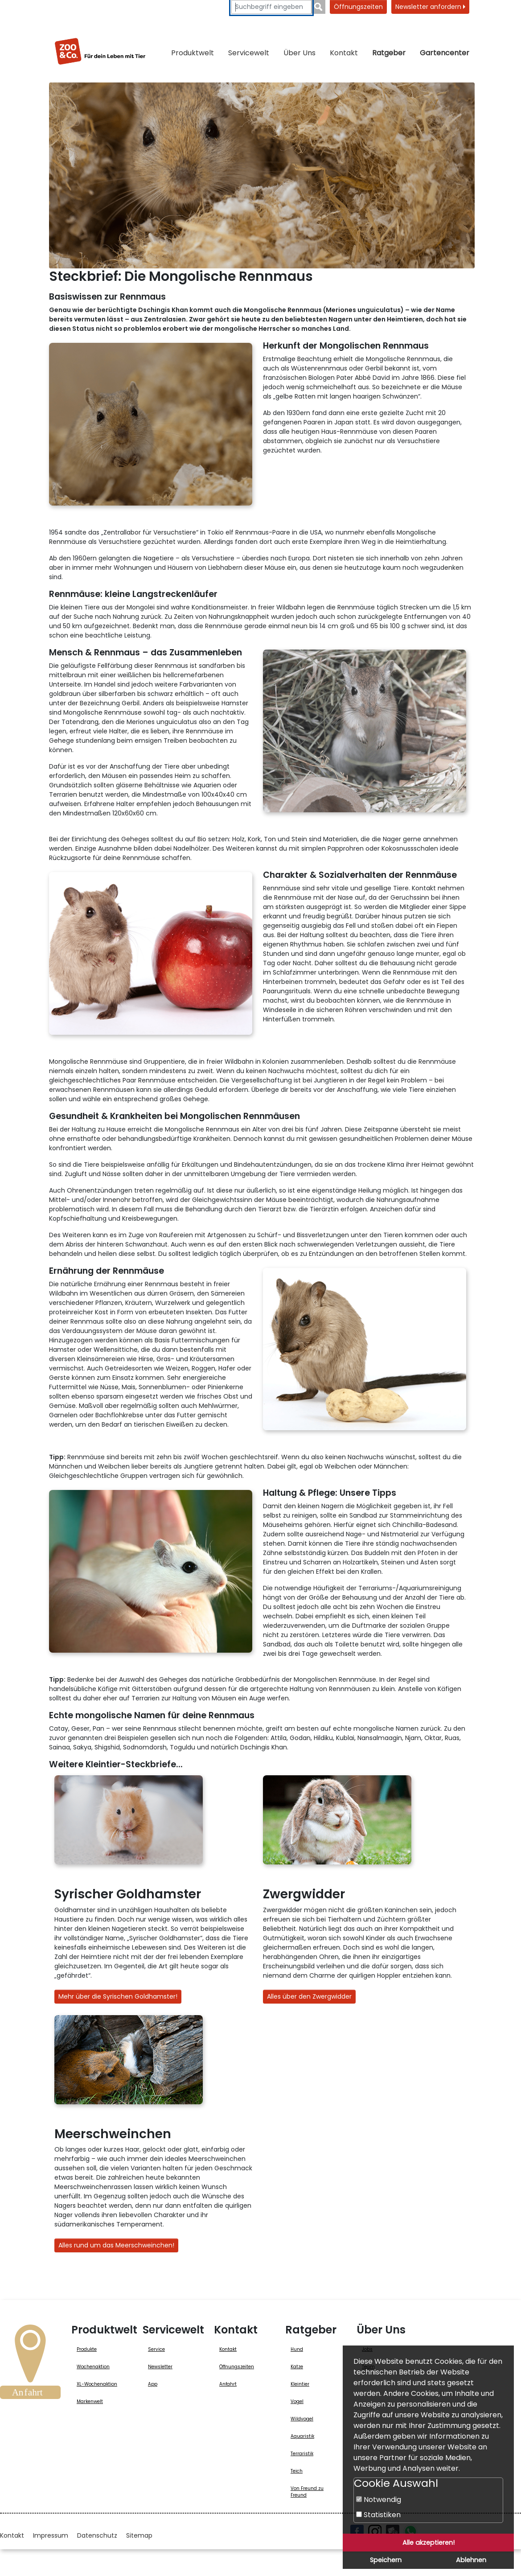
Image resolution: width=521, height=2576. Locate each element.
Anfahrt (228, 2384)
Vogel (297, 2401)
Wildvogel (302, 2419)
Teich (297, 2471)
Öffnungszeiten (358, 6)
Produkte (87, 2349)
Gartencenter (444, 53)
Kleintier (300, 2384)
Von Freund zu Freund (307, 2491)
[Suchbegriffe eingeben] (271, 7)
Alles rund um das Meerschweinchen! (116, 2245)
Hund (297, 2349)
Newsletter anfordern (430, 6)
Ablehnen (471, 2559)
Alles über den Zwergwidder (309, 1996)
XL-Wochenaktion (97, 2384)
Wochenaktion (93, 2366)
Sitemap (139, 2535)
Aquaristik (302, 2436)
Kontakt (344, 53)
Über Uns (299, 53)
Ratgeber (389, 53)
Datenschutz (97, 2535)
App (152, 2384)
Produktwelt (192, 53)
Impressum (50, 2535)
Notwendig (378, 2499)
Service (156, 2349)
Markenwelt (90, 2401)
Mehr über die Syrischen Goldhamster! (117, 1996)
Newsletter (160, 2366)
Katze (297, 2366)
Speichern (386, 2559)
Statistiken (378, 2515)
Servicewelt (248, 53)
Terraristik (302, 2453)
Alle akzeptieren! (428, 2542)
